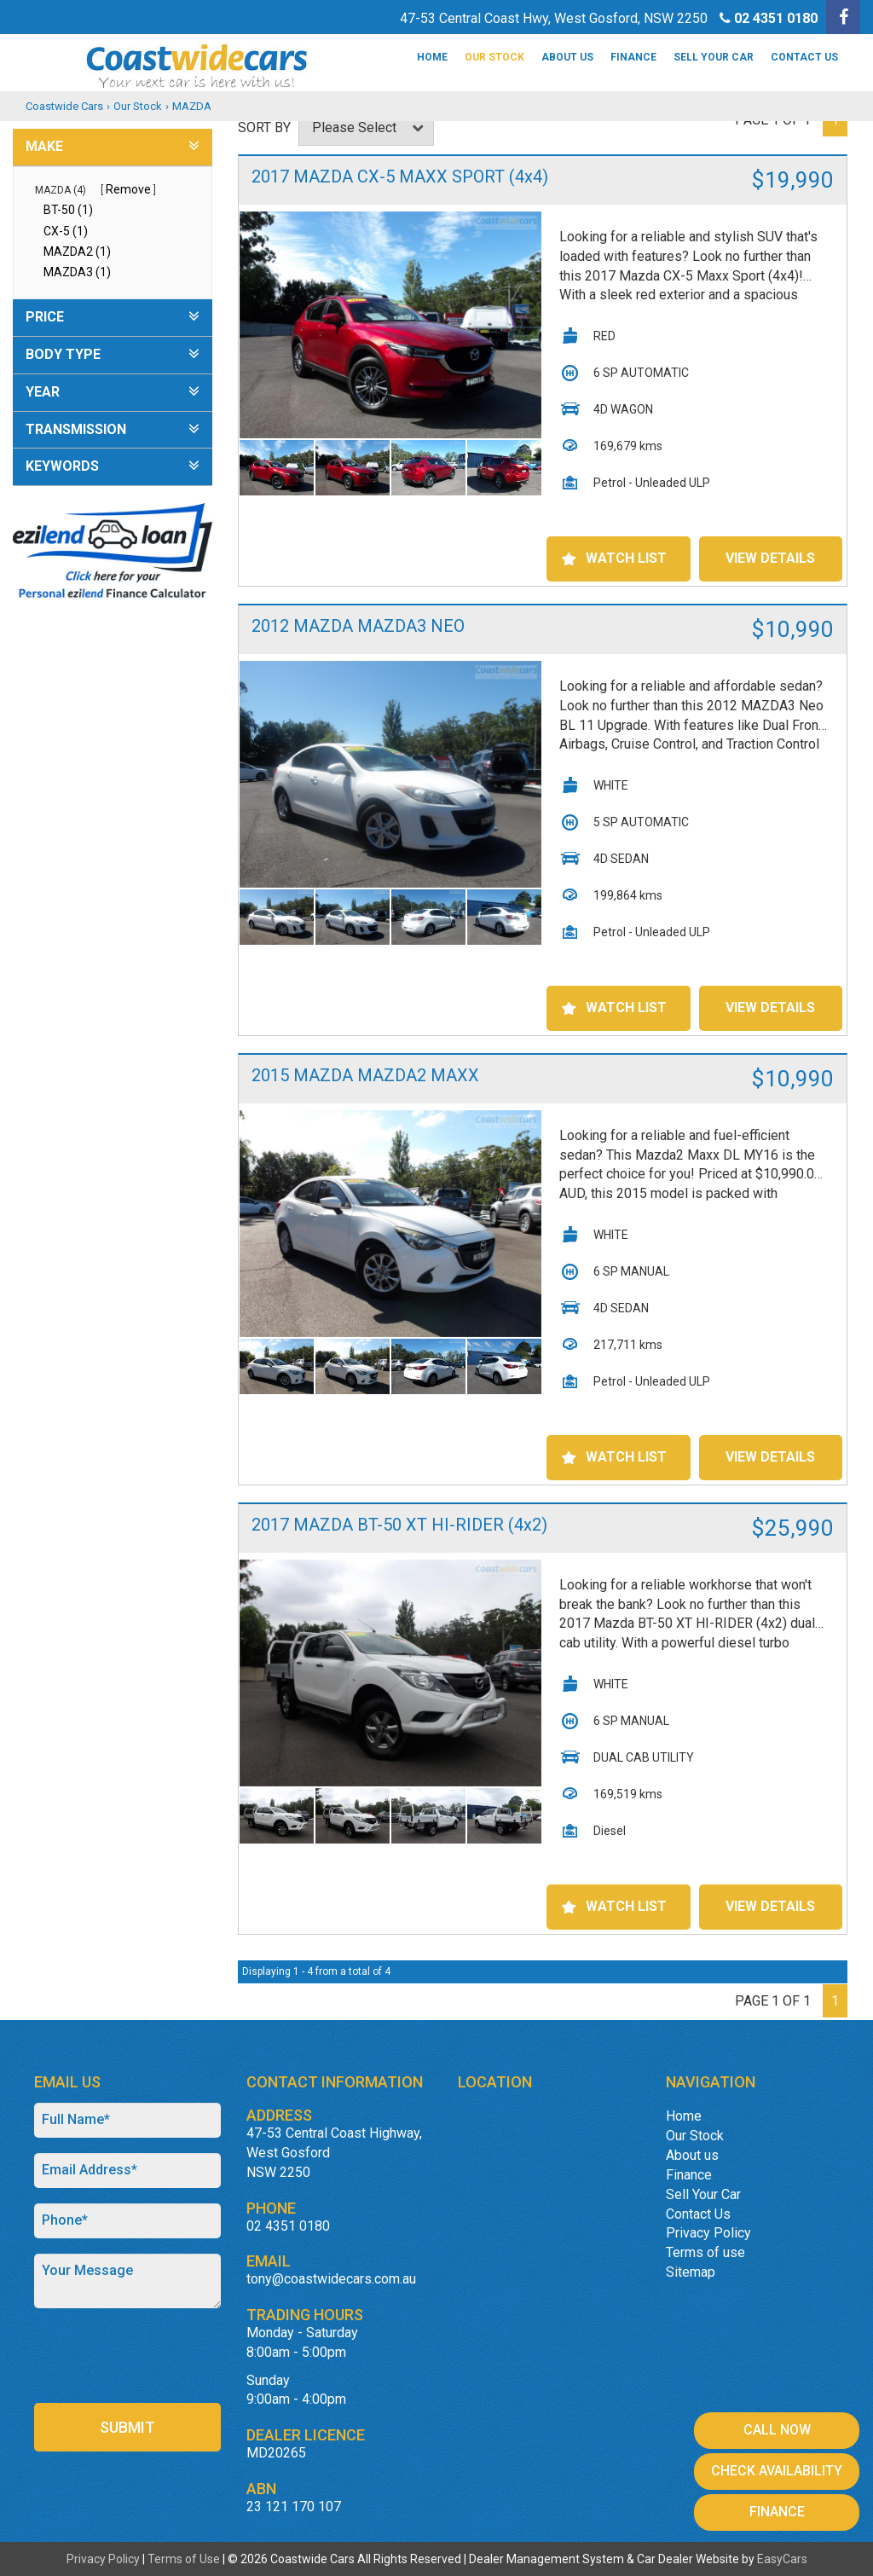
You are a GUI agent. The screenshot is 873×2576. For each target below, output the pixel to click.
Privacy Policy (708, 2233)
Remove (128, 189)
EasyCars (782, 2559)
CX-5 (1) (65, 231)
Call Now (777, 2430)
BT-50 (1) (68, 210)
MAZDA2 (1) (77, 251)
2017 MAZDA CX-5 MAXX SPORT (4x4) (399, 176)
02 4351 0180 (776, 18)
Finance (633, 57)
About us (567, 57)
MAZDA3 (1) (77, 272)
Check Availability (776, 2471)
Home (432, 57)
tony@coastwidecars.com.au (331, 2279)
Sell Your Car (714, 57)
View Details (770, 558)
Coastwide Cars (64, 106)
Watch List (626, 558)
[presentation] (134, 2356)
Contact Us (804, 57)
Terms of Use (185, 2559)
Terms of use (705, 2252)
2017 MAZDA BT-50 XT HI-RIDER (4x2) (399, 1524)
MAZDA (191, 106)
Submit (127, 2427)
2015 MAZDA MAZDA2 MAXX (365, 1075)
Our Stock (494, 57)
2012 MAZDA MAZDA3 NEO (358, 626)
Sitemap (690, 2272)
